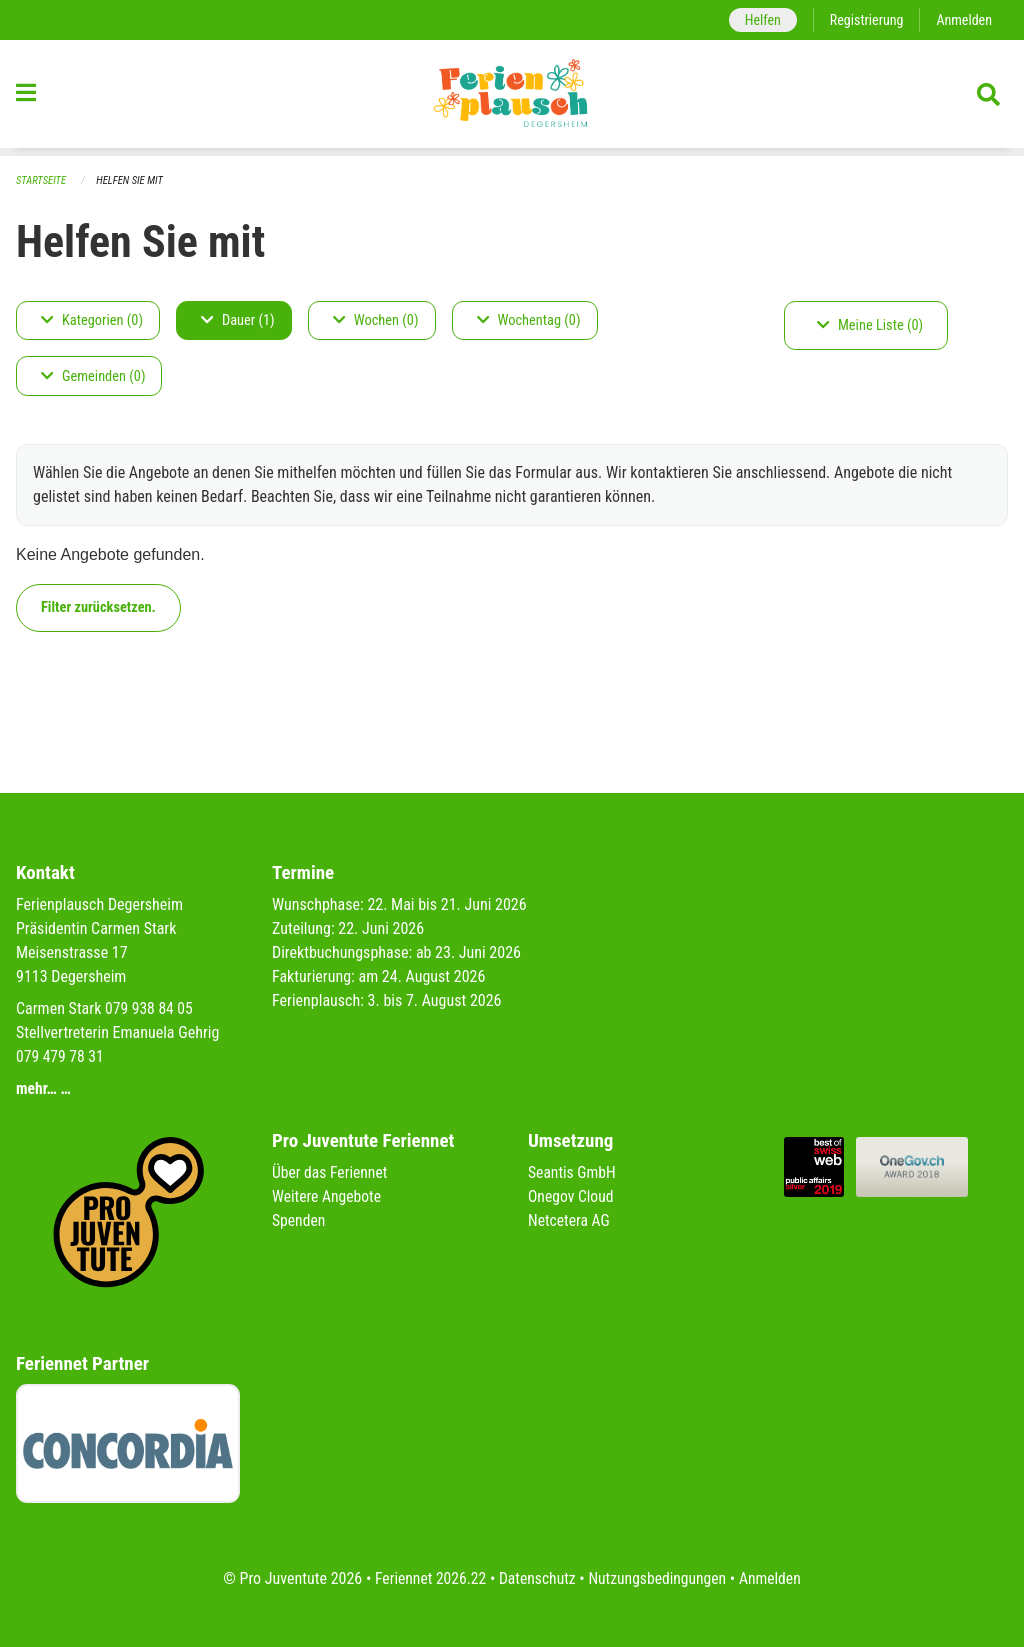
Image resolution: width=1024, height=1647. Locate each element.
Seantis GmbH (573, 1172)
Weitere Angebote (328, 1196)
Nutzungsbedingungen (658, 1578)
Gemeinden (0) (93, 376)
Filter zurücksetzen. (98, 607)
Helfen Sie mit (132, 180)
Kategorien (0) (92, 320)
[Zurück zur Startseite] (512, 98)
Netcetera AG (570, 1220)
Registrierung (864, 19)
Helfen (758, 19)
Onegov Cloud (572, 1196)
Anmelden (963, 19)
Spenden (299, 1220)
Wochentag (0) (529, 320)
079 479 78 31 (61, 1056)
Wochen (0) (376, 320)
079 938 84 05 (150, 1008)
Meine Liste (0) (870, 325)
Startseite (42, 180)
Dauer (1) (238, 320)
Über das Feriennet (331, 1172)
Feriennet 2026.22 (427, 1578)
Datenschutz (536, 1578)
